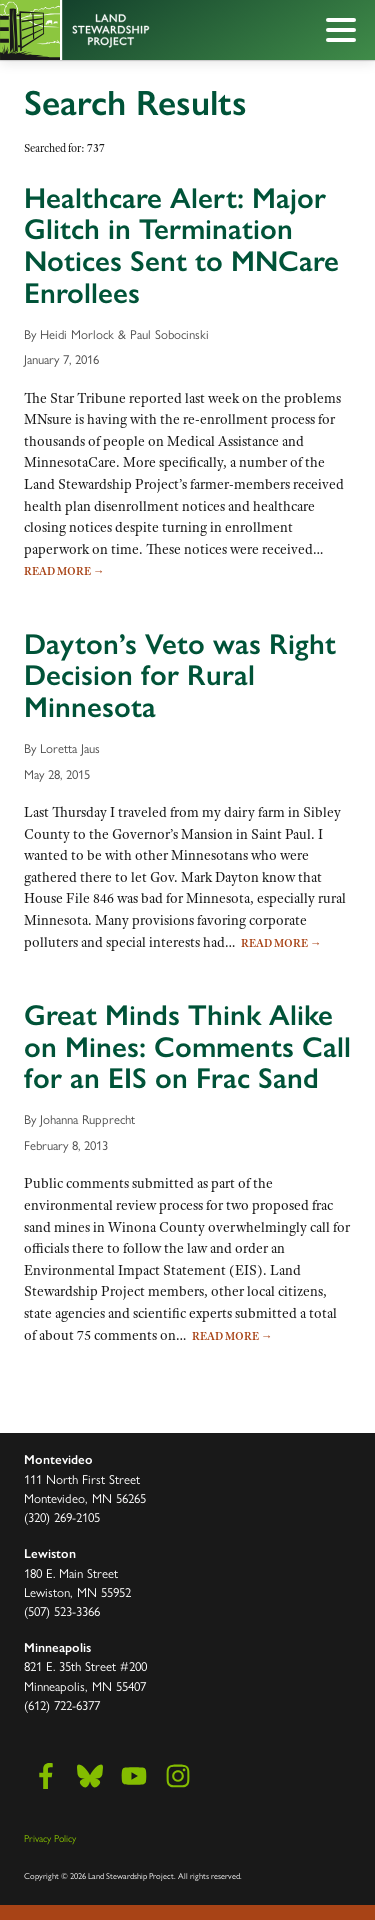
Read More (64, 571)
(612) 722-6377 (62, 1704)
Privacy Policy (50, 1838)
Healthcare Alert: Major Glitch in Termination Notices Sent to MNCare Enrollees (181, 245)
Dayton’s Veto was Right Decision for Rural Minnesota (180, 675)
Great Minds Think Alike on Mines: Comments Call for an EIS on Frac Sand (187, 1046)
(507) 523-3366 (62, 1610)
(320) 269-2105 (62, 1516)
